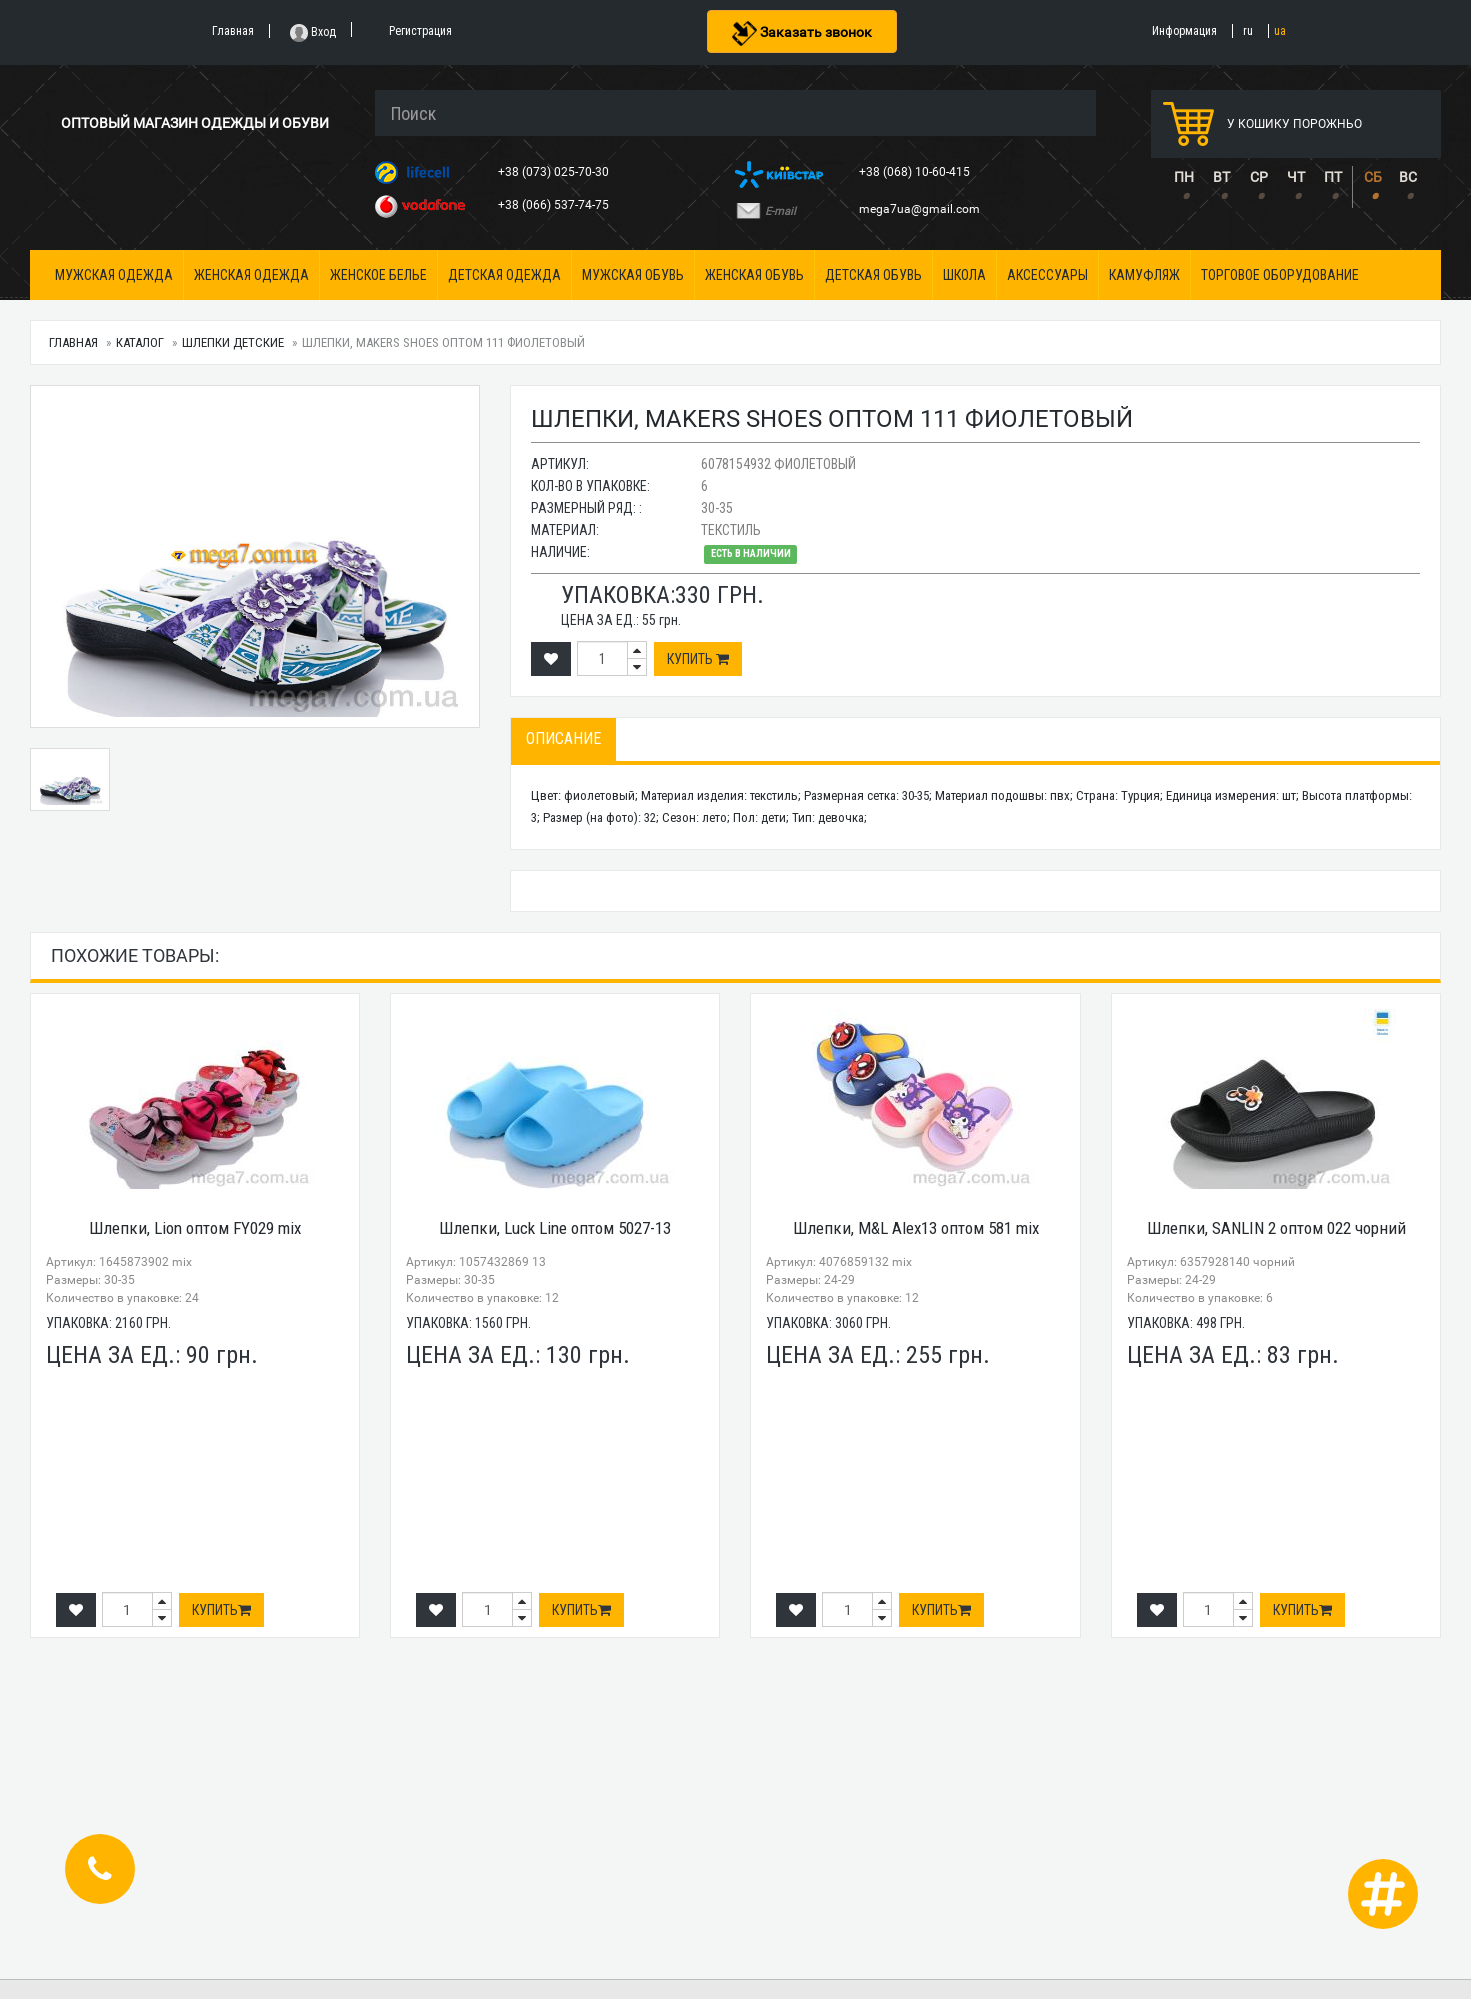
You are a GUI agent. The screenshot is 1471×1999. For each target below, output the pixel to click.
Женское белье (378, 275)
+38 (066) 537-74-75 (555, 205)
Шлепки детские (233, 342)
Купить (698, 659)
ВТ (1221, 177)
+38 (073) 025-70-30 (555, 172)
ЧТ (1296, 177)
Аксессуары (1047, 275)
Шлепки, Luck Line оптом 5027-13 (555, 1228)
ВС (1408, 177)
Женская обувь (754, 275)
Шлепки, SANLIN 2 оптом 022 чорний (1276, 1228)
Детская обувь (873, 275)
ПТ (1333, 177)
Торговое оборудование (1280, 275)
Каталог (140, 342)
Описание (563, 738)
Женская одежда (251, 275)
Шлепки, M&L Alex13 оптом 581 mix (916, 1228)
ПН (1184, 177)
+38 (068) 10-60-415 (916, 172)
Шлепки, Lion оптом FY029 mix (195, 1228)
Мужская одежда (114, 275)
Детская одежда (504, 275)
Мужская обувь (633, 275)
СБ (1373, 177)
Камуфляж (1144, 275)
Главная (73, 342)
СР (1259, 177)
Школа (964, 275)
